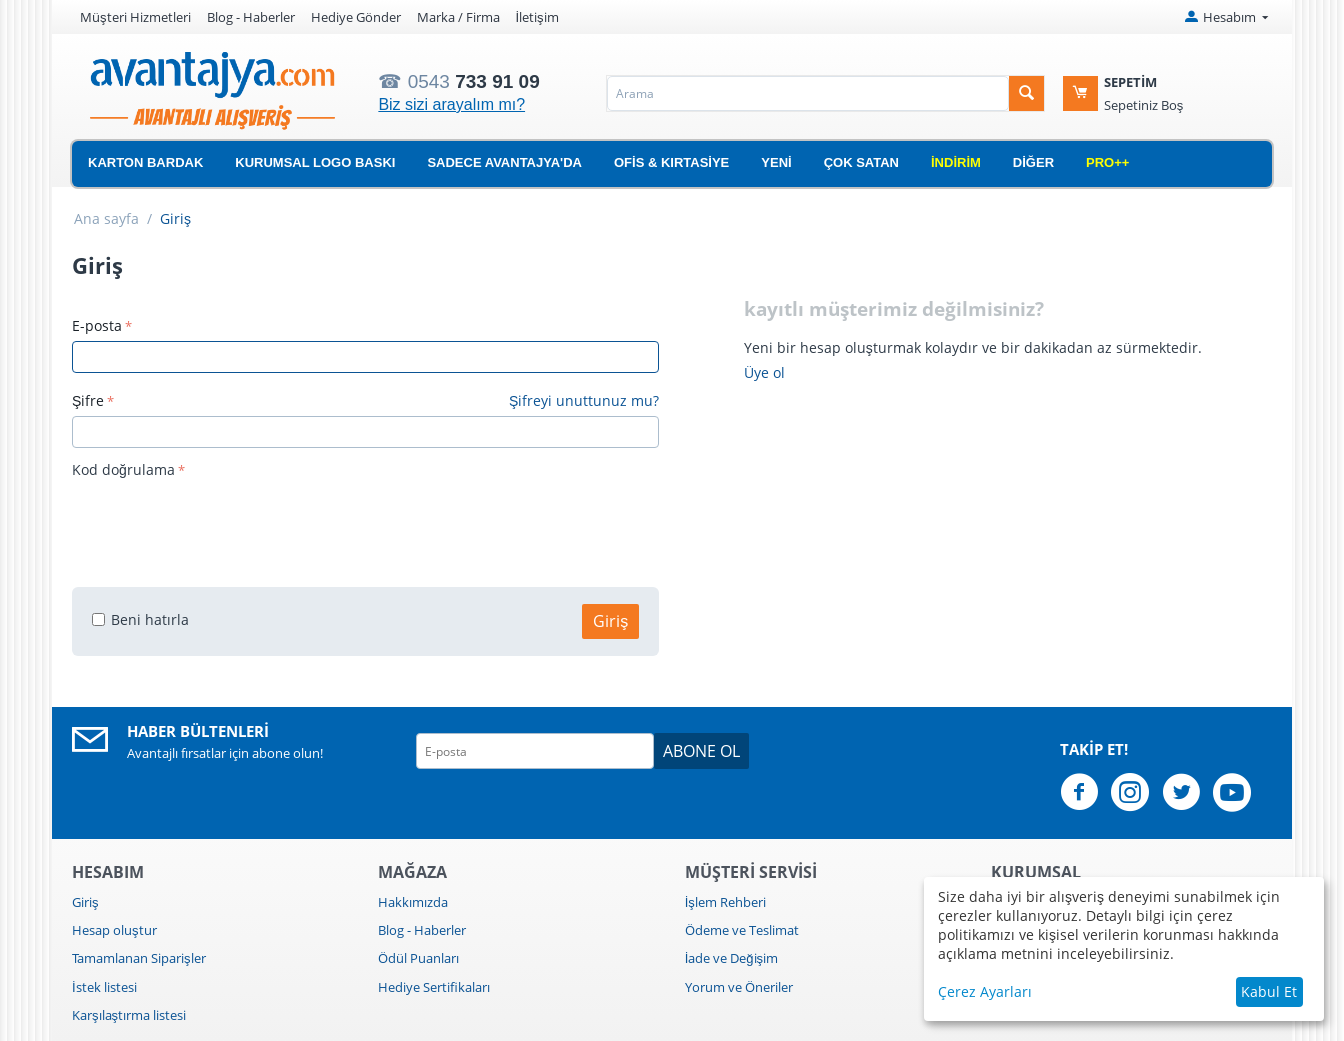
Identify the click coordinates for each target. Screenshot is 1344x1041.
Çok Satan (861, 162)
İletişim (537, 17)
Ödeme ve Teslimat (742, 930)
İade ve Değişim (731, 958)
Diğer (1033, 162)
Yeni (776, 162)
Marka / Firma (458, 17)
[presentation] (224, 523)
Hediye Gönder (356, 17)
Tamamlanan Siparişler (139, 958)
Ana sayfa (106, 218)
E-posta (97, 325)
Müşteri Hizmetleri (135, 17)
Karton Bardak (145, 162)
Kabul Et (1269, 991)
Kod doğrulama (123, 469)
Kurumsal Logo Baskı (315, 162)
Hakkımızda (413, 902)
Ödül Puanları (418, 958)
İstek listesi (104, 987)
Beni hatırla (140, 619)
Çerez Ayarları (985, 991)
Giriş (610, 621)
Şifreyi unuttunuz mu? (584, 400)
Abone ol (701, 751)
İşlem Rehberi (725, 902)
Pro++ (1107, 162)
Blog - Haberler (251, 17)
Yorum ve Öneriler (739, 987)
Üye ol (764, 372)
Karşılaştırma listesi (129, 1015)
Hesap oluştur (114, 930)
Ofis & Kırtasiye (671, 162)
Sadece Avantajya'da (504, 162)
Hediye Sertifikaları (434, 987)
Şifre (88, 400)
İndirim (956, 162)
